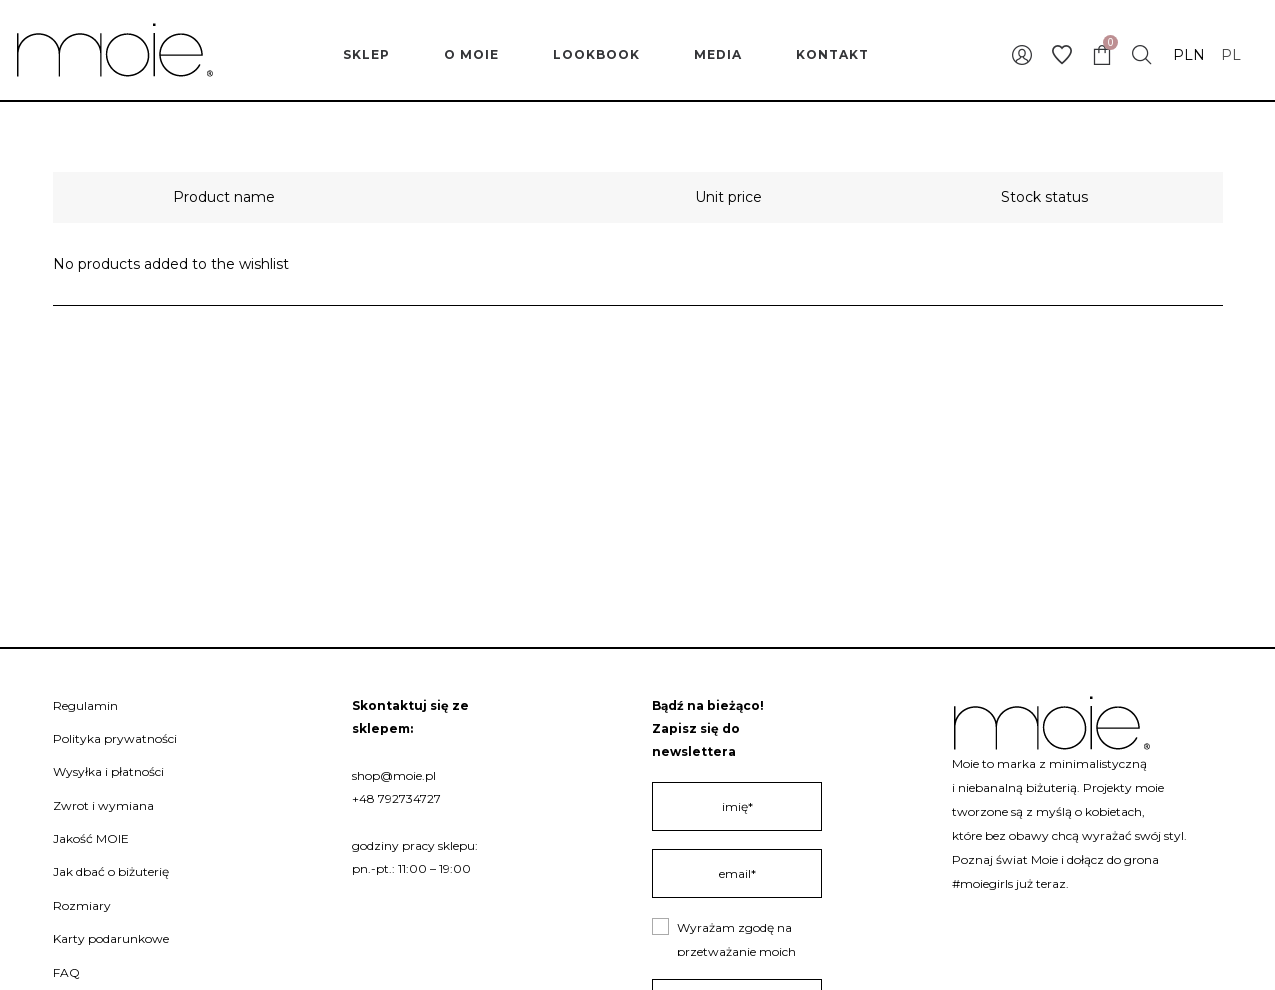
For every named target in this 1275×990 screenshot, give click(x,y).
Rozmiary (82, 905)
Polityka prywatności (115, 738)
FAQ (66, 972)
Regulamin (85, 705)
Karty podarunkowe (111, 938)
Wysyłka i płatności (108, 771)
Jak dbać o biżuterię (111, 871)
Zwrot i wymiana (103, 805)
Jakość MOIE (91, 838)
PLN (1189, 55)
